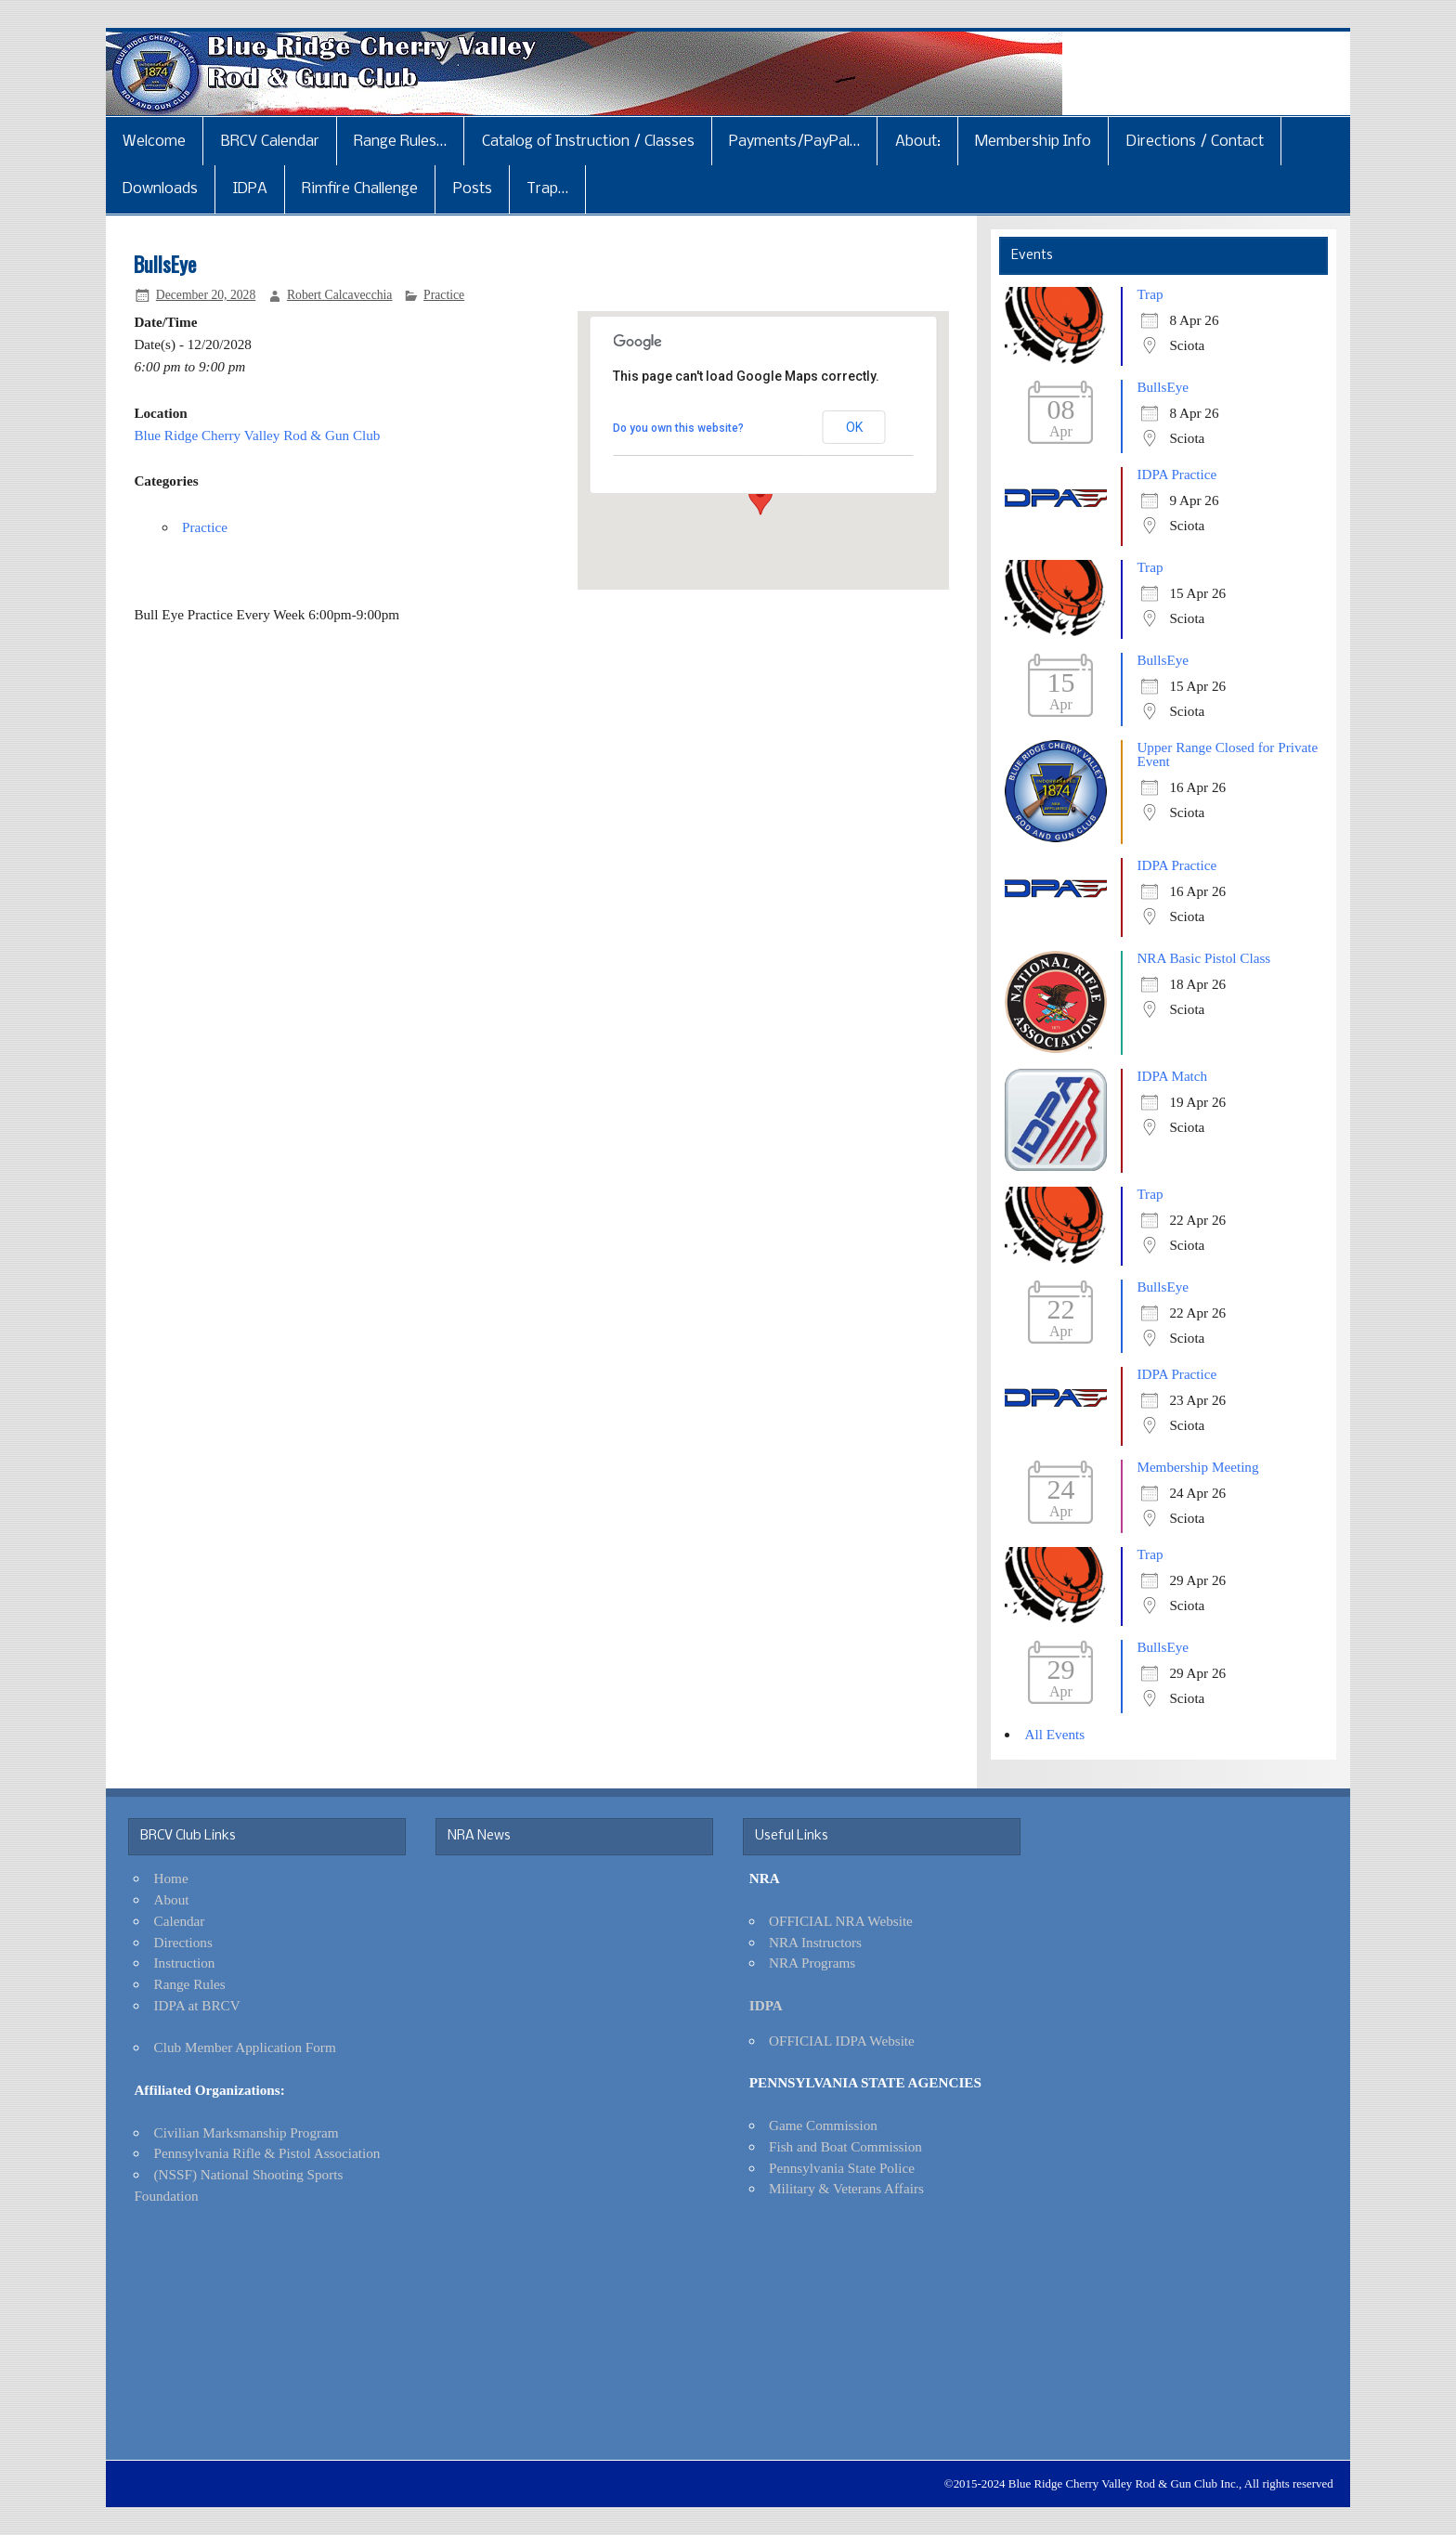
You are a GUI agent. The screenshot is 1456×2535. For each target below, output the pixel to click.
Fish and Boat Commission (845, 2146)
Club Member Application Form (245, 2047)
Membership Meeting (1197, 1467)
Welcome (154, 142)
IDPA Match (1172, 1076)
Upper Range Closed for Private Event (1227, 754)
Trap (1150, 294)
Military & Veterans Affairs (846, 2188)
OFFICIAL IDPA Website (842, 2040)
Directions (183, 1942)
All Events (1055, 1734)
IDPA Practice (1176, 474)
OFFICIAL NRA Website (841, 1921)
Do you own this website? (678, 428)
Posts (472, 189)
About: (918, 142)
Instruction (184, 1962)
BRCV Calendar (270, 142)
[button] (760, 497)
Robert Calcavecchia (340, 295)
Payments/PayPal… (794, 142)
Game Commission (823, 2125)
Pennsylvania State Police (842, 2168)
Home (171, 1878)
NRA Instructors (815, 1942)
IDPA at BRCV (197, 2005)
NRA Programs (812, 1962)
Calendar (179, 1921)
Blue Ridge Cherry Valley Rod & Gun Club (257, 435)
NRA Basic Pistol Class (1203, 958)
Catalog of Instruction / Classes (588, 142)
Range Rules (190, 1984)
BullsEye (1163, 387)
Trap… (547, 189)
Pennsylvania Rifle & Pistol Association (267, 2153)
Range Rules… (400, 142)
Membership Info (1033, 142)
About (171, 1899)
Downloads (160, 189)
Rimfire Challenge (360, 189)
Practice (443, 295)
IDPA (250, 189)
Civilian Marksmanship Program (246, 2132)
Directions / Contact (1195, 142)
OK (854, 427)
